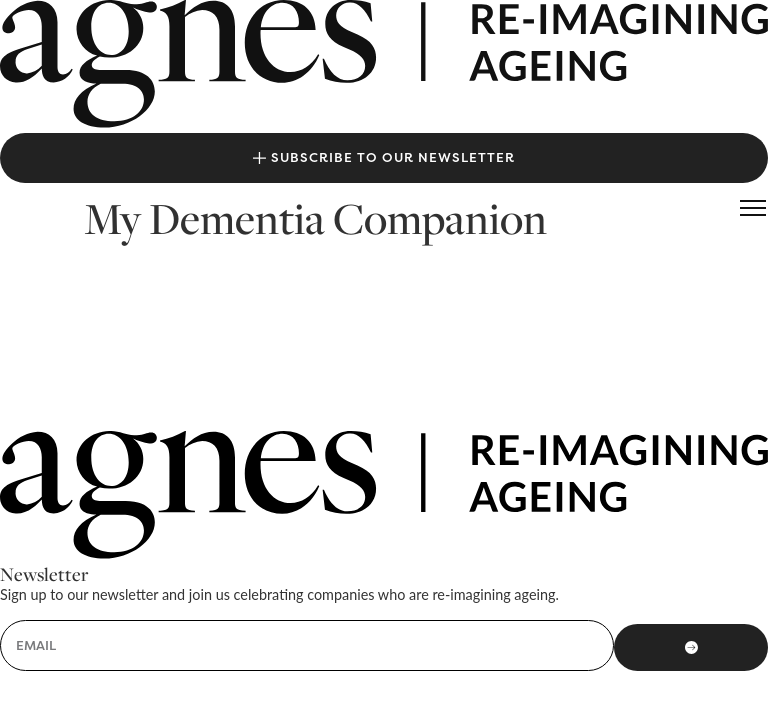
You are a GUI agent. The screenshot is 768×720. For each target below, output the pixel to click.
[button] (753, 208)
